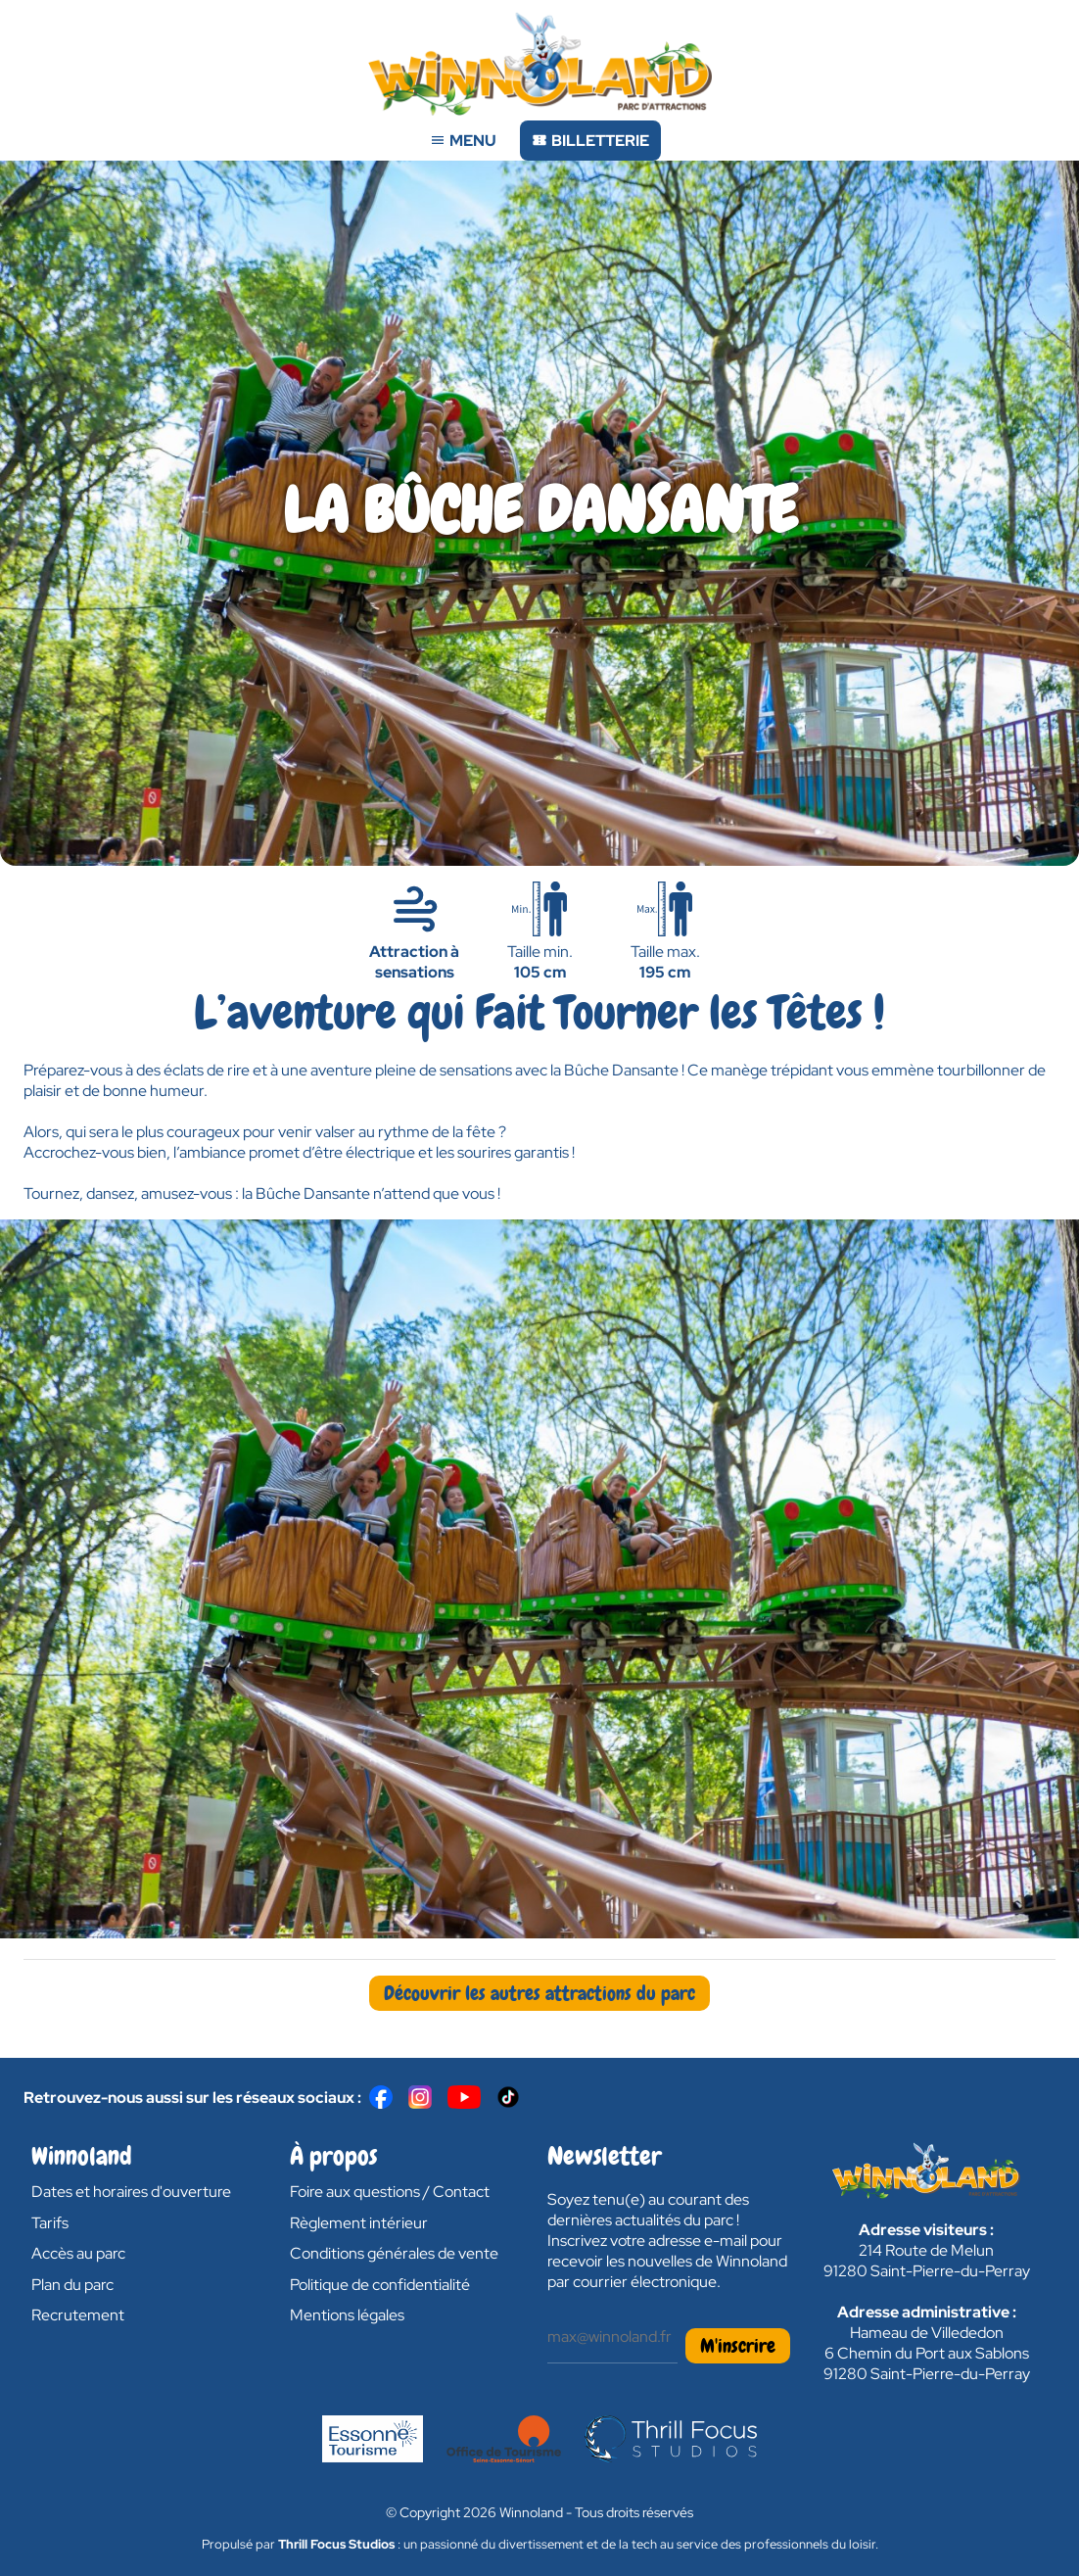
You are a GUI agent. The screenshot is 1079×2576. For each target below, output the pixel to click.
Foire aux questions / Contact (390, 2191)
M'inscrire (737, 2346)
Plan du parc (72, 2284)
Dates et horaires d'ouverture (131, 2191)
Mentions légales (347, 2315)
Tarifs (50, 2223)
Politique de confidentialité (380, 2284)
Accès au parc (78, 2253)
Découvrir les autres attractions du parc (539, 1993)
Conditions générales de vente (394, 2253)
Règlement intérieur (359, 2223)
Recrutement (77, 2315)
